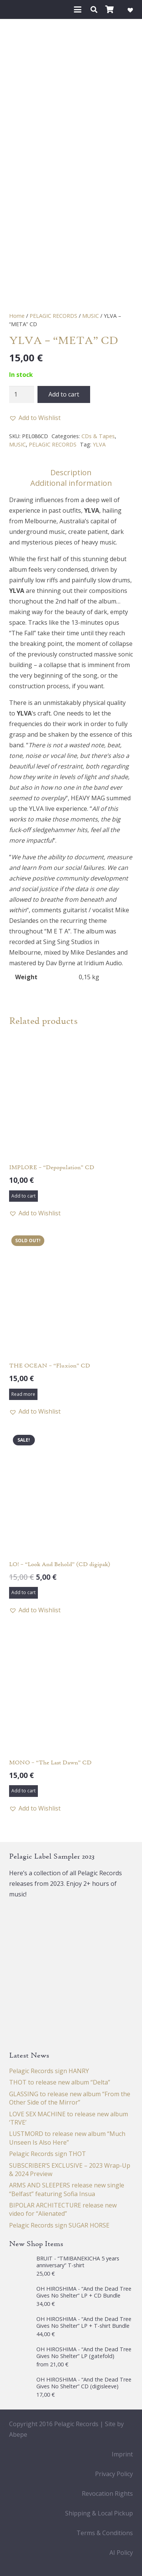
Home (17, 315)
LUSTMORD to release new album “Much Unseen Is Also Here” (67, 2138)
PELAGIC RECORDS (53, 315)
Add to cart (63, 394)
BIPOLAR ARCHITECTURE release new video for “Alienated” (63, 2209)
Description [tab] (71, 472)
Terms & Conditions (104, 2533)
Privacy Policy (114, 2474)
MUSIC (90, 315)
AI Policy (121, 2552)
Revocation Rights (107, 2493)
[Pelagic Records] (17, 9)
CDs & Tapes (98, 436)
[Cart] (109, 9)
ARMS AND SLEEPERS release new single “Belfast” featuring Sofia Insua (66, 2189)
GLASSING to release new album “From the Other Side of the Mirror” (69, 2098)
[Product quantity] (21, 394)
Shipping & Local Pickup (99, 2513)
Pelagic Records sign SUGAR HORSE (59, 2225)
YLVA (99, 444)
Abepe (18, 2434)
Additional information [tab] (71, 483)
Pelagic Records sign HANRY (49, 2071)
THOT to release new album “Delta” (59, 2082)
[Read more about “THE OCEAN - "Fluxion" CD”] (23, 1394)
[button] (77, 9)
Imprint (122, 2454)
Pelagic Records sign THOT (47, 2154)
